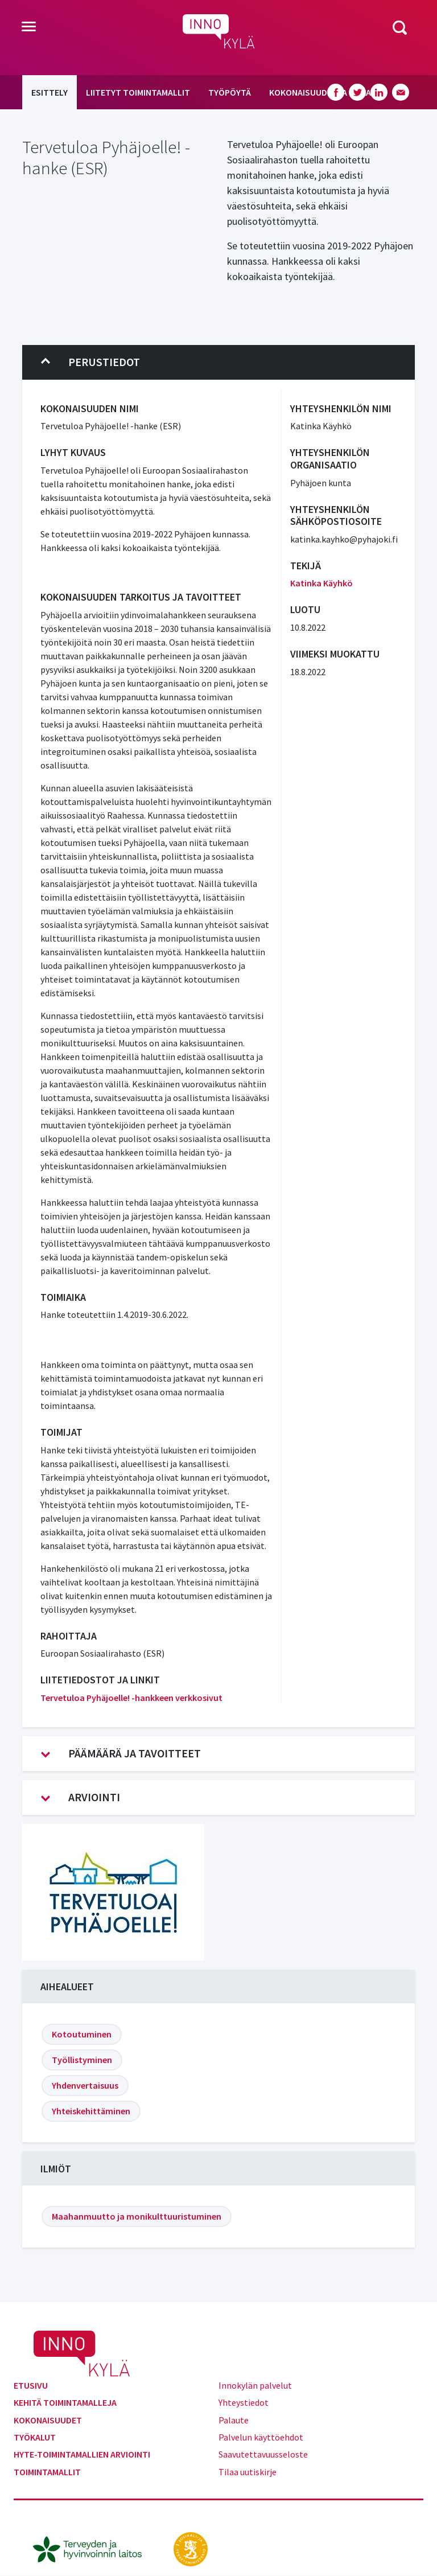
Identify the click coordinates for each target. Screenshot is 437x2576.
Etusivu (31, 2385)
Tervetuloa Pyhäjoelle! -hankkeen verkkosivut (131, 1697)
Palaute (233, 2420)
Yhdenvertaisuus (85, 2085)
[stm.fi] (190, 2548)
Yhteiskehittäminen (91, 2111)
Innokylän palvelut (255, 2385)
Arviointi (80, 1797)
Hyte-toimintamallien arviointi (82, 2454)
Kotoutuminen (82, 2034)
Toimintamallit (47, 2472)
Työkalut (35, 2437)
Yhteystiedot (243, 2402)
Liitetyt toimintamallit (138, 92)
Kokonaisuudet (48, 2420)
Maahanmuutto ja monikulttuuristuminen (136, 2216)
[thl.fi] (93, 2548)
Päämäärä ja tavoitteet (121, 1753)
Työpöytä (229, 92)
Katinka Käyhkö (321, 583)
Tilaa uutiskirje (247, 2472)
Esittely (49, 92)
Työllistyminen (82, 2059)
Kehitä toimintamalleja (65, 2402)
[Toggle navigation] (29, 27)
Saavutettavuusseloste (263, 2454)
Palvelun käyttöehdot (260, 2437)
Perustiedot (90, 362)
